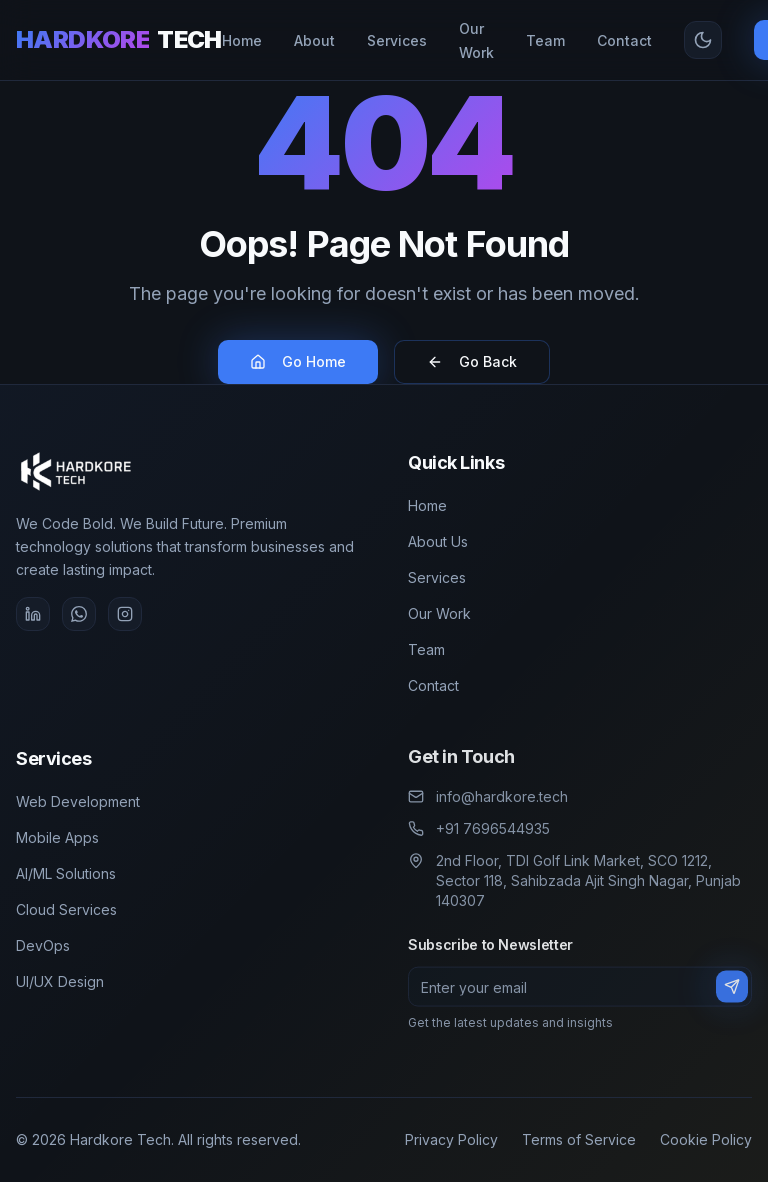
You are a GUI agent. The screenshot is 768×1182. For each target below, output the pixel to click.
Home (427, 505)
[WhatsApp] (78, 614)
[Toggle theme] (703, 40)
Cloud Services (66, 909)
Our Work (439, 613)
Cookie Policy (706, 1139)
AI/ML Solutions (66, 873)
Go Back (472, 361)
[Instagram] (125, 614)
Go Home (298, 361)
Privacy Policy (451, 1139)
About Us (438, 541)
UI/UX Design (60, 981)
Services (437, 577)
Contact (433, 685)
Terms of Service (579, 1139)
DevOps (43, 945)
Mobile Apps (57, 837)
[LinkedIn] (33, 614)
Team (426, 649)
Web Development (78, 801)
